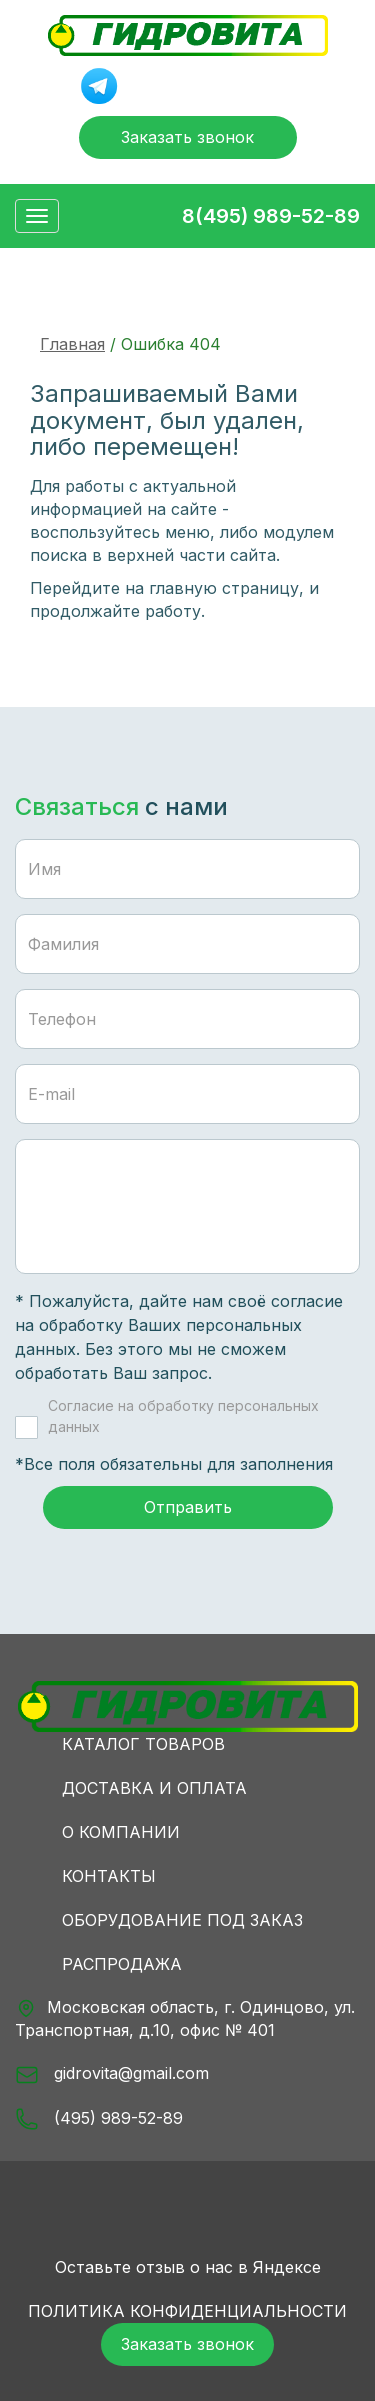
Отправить (188, 1507)
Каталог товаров (143, 1744)
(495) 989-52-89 (99, 2119)
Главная (72, 344)
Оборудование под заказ (182, 1920)
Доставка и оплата (154, 1788)
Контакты (109, 1876)
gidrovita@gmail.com (112, 2075)
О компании (121, 1832)
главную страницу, (226, 588)
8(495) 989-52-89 (271, 216)
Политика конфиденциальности (187, 2311)
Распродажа (122, 1964)
